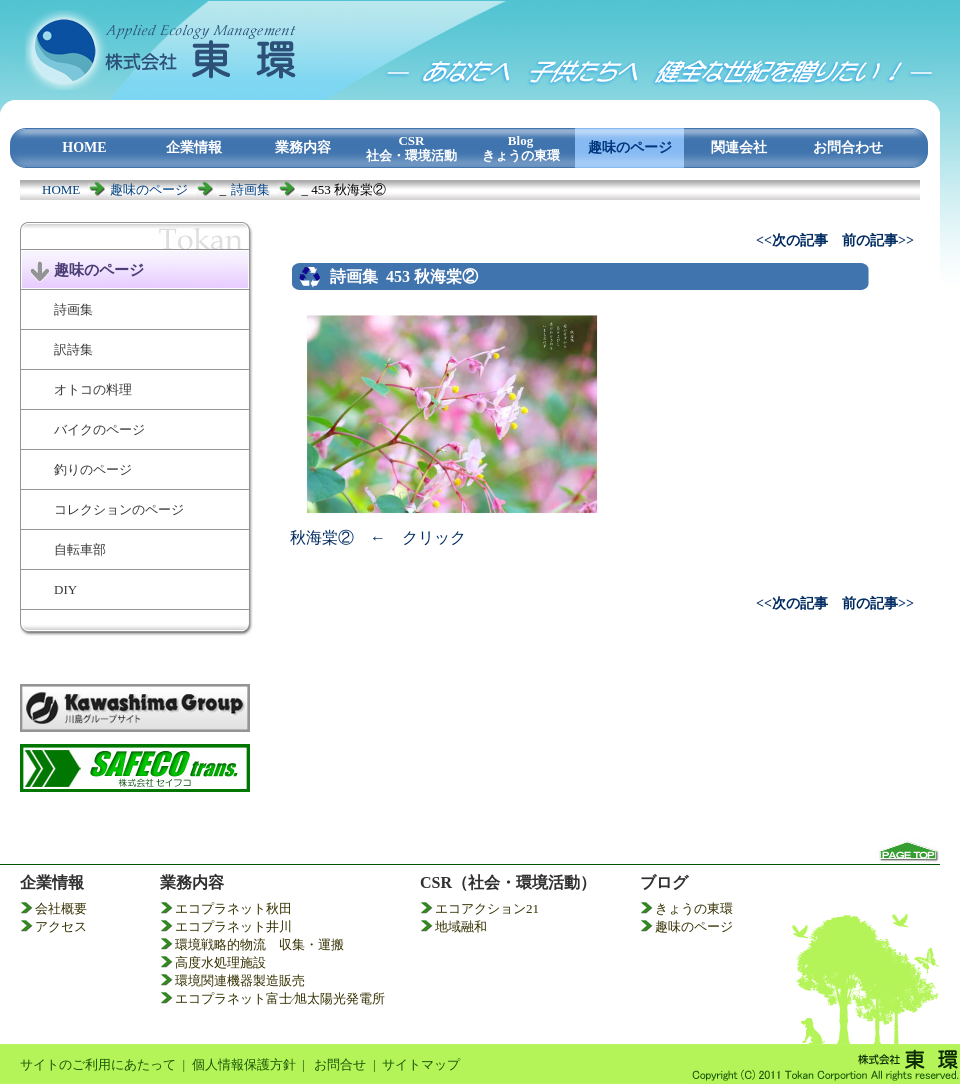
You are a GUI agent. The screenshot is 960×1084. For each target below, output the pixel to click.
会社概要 (61, 908)
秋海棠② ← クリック (378, 537)
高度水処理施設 (220, 962)
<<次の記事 (792, 240)
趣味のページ (149, 189)
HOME (61, 189)
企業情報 (52, 882)
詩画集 (250, 189)
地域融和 (461, 926)
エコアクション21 (487, 908)
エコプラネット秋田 (233, 908)
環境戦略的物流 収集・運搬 (259, 944)
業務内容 (192, 882)
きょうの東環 (694, 908)
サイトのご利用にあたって (98, 1064)
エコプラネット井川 (233, 926)
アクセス (61, 926)
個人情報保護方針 (244, 1064)
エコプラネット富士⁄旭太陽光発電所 (280, 998)
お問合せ (340, 1064)
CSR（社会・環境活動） (508, 882)
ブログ (664, 882)
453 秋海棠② (432, 276)
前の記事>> (878, 240)
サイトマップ (421, 1064)
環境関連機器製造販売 (240, 980)
